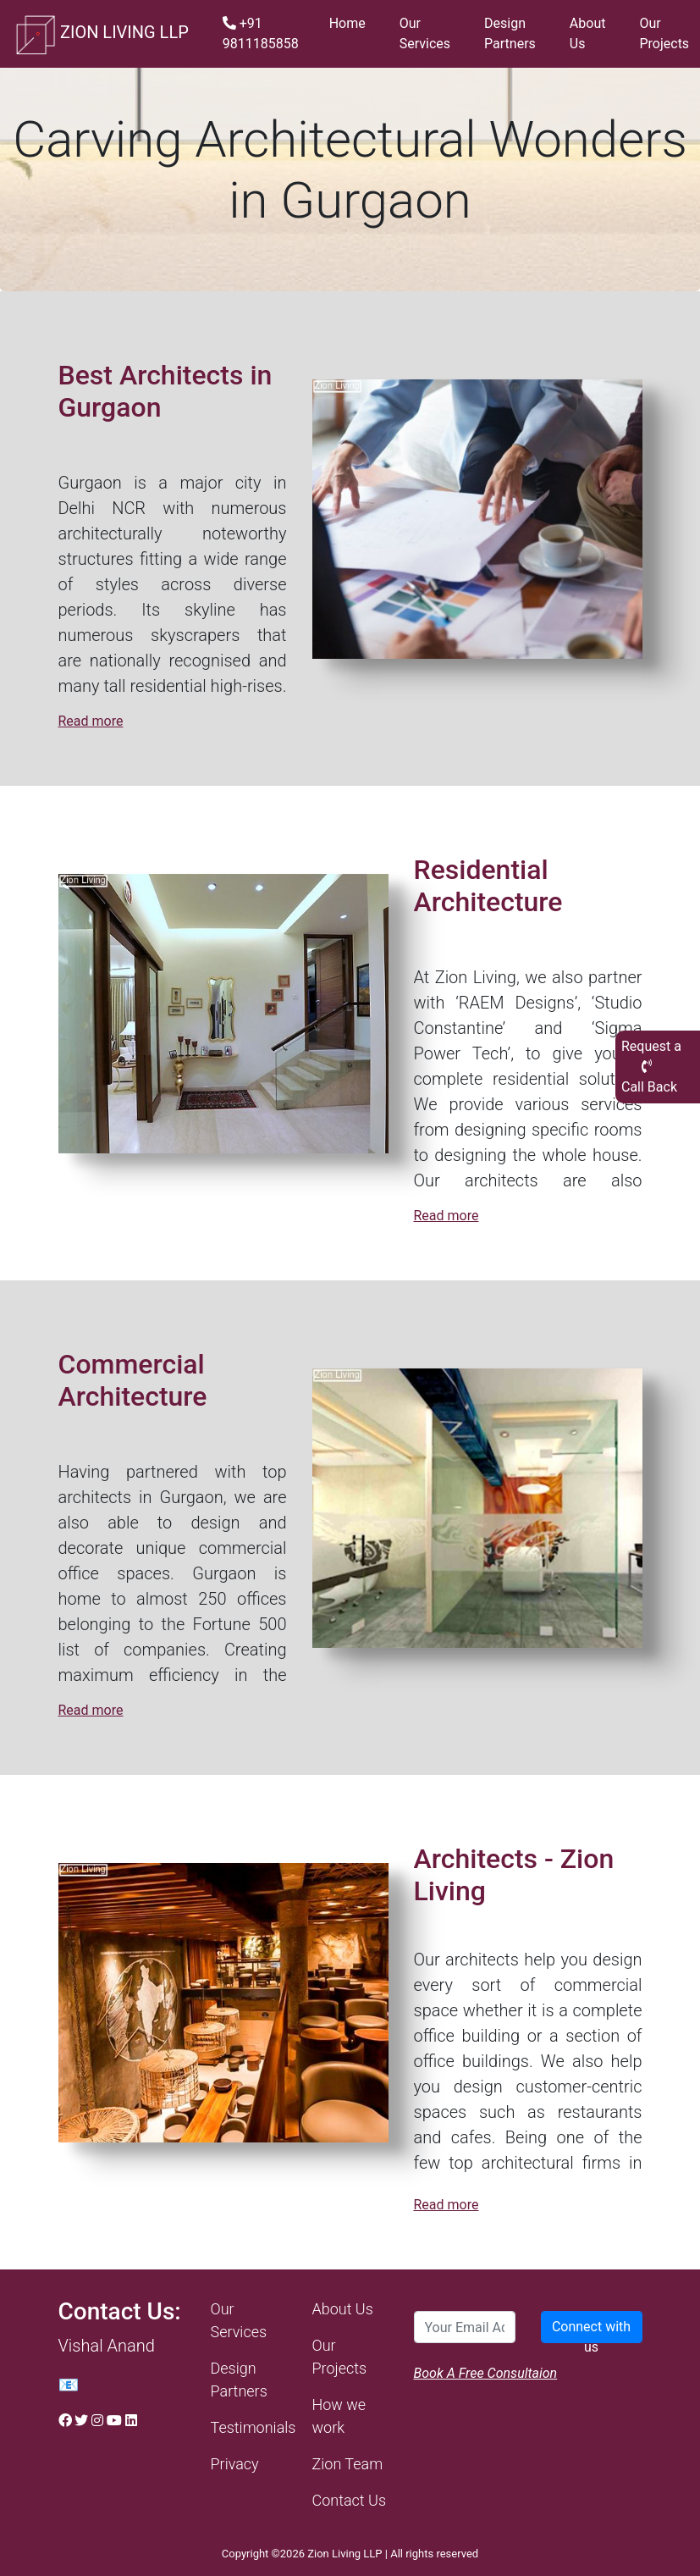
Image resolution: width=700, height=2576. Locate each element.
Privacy (235, 2464)
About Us (588, 33)
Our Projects (664, 33)
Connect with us (591, 2331)
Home (347, 23)
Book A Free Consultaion (486, 2373)
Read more (91, 721)
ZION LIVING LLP (101, 34)
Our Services (425, 33)
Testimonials (253, 2427)
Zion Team (347, 2464)
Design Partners (510, 33)
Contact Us (349, 2500)
